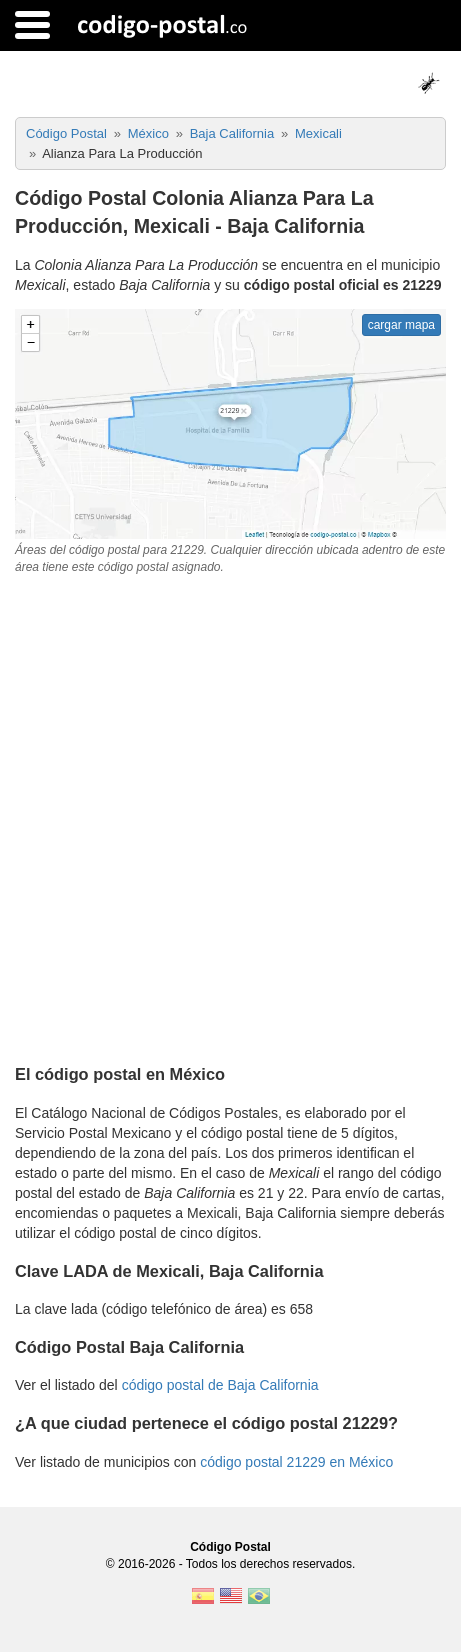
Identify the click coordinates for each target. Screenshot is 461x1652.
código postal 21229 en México (296, 1462)
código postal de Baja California (220, 1385)
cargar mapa (401, 325)
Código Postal (230, 1547)
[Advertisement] (230, 816)
